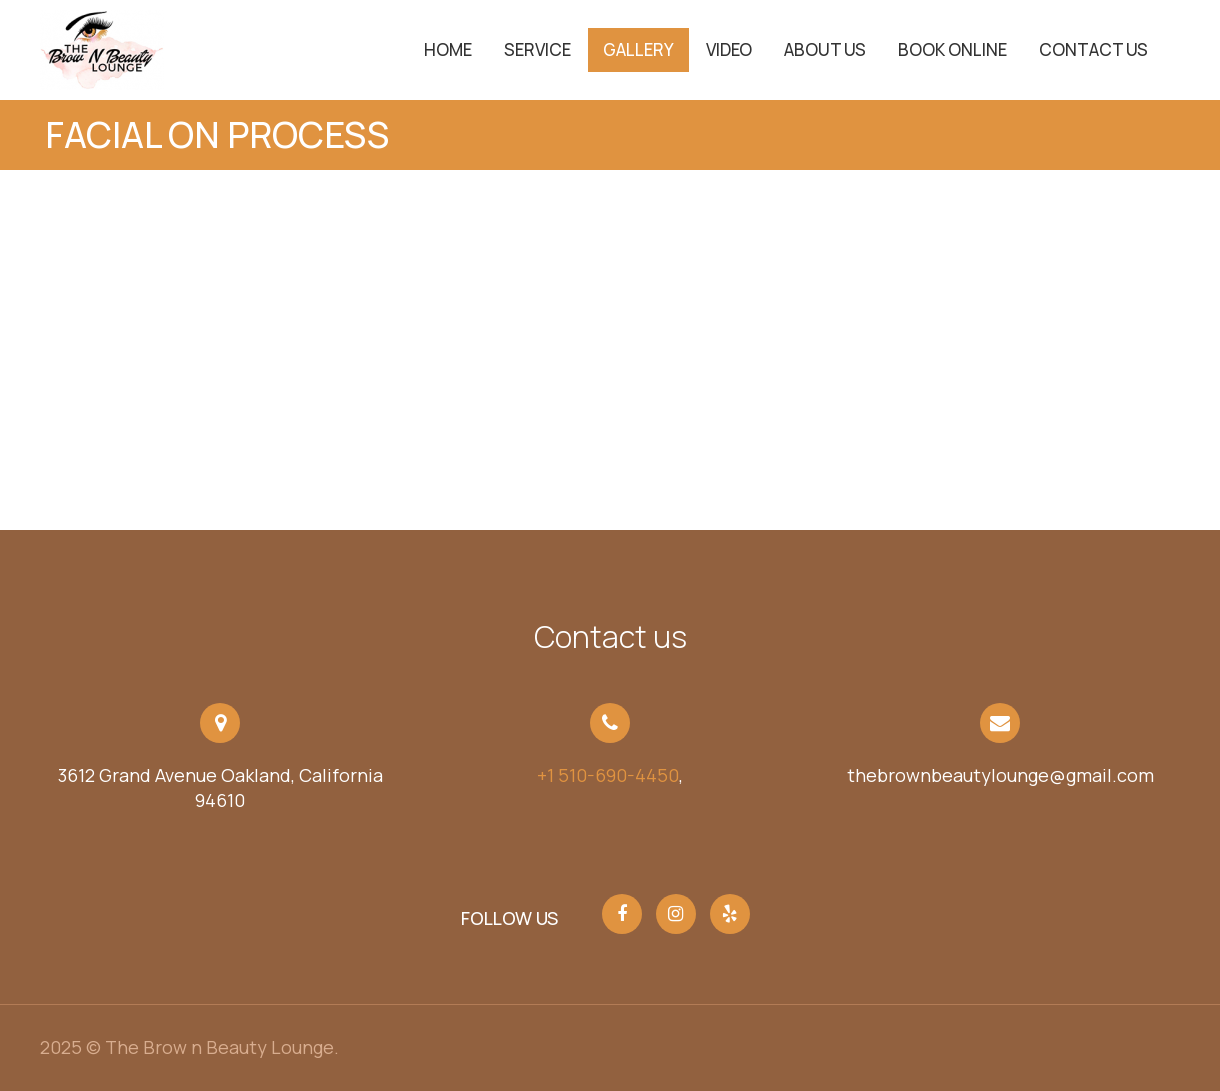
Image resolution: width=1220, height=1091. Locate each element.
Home (448, 49)
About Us (825, 49)
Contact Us (1093, 49)
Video (729, 49)
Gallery (638, 49)
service (537, 49)
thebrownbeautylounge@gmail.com (1000, 775)
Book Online (952, 49)
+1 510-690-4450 (608, 775)
